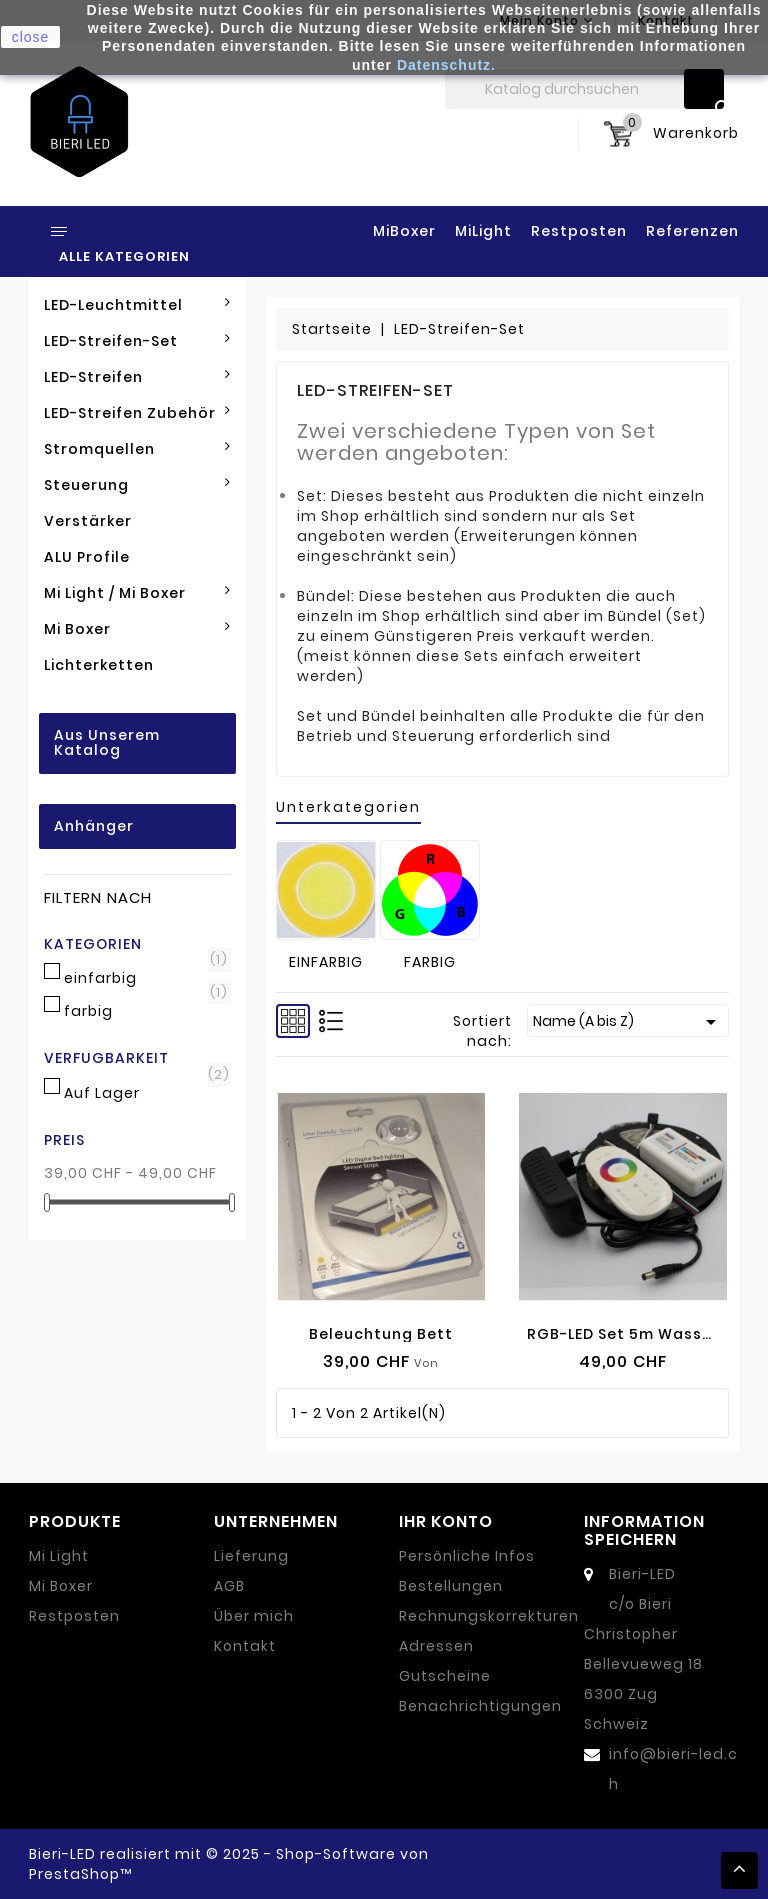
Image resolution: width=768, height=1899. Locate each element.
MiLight (483, 231)
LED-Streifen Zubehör (137, 413)
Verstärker (88, 521)
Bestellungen (451, 1586)
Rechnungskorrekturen (489, 1616)
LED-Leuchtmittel (137, 305)
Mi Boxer (137, 629)
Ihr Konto (446, 1521)
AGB (229, 1586)
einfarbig (142, 978)
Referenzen (692, 231)
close (31, 37)
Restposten (579, 231)
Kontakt (245, 1646)
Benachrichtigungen (480, 1706)
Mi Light (59, 1556)
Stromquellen (137, 449)
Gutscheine (445, 1676)
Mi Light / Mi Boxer (137, 593)
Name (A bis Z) (627, 1022)
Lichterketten (99, 665)
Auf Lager (142, 1093)
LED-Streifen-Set (137, 341)
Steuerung (137, 485)
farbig (142, 1011)
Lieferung (251, 1556)
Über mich (254, 1616)
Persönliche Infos (467, 1556)
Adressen (436, 1646)
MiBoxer (404, 231)
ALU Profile (87, 557)
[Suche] (584, 89)
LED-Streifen (137, 377)
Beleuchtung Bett (381, 1334)
